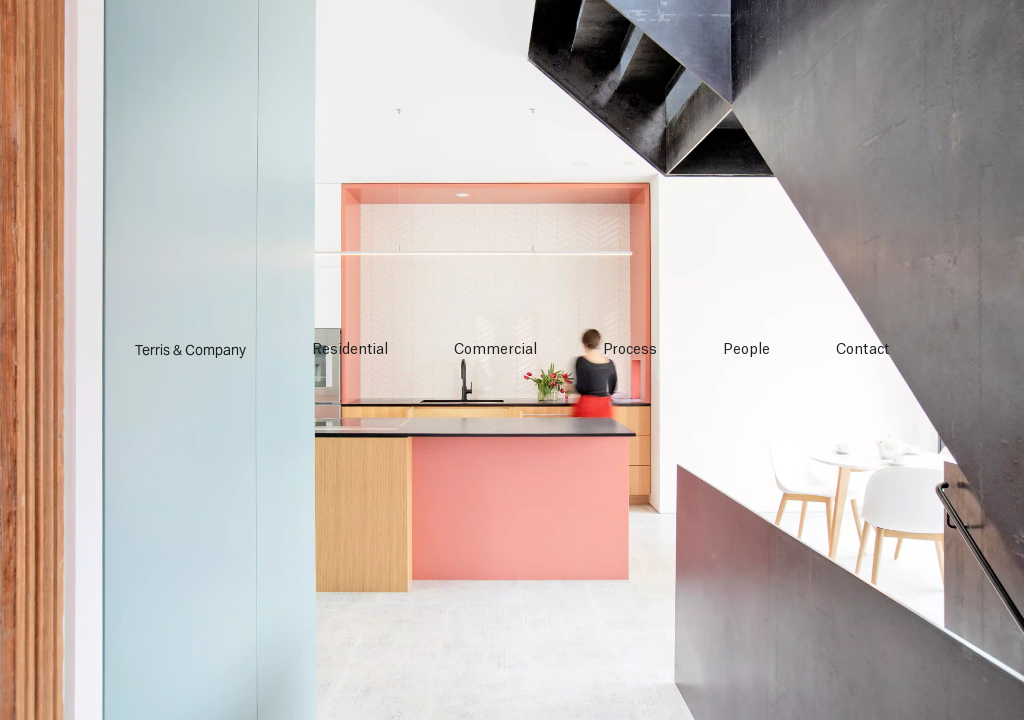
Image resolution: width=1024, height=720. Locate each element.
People (746, 350)
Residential (350, 350)
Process (630, 350)
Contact (862, 350)
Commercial (495, 350)
